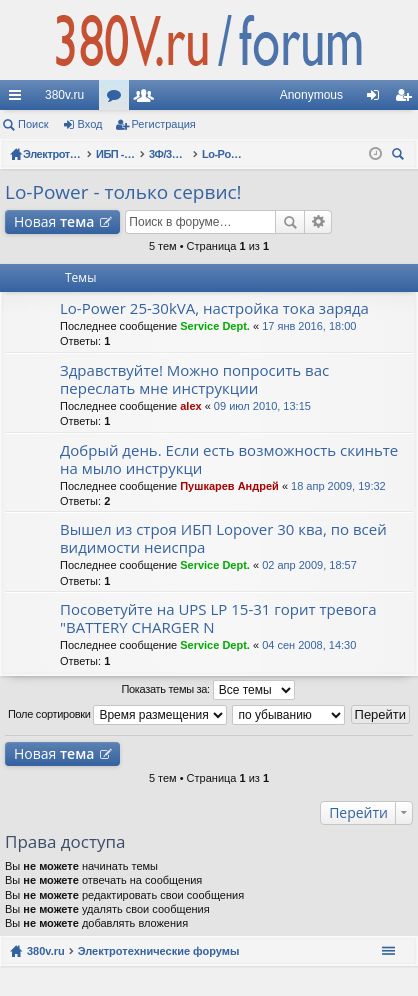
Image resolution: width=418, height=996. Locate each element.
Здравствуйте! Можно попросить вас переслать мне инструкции (194, 379)
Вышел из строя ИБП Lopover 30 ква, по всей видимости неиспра (223, 538)
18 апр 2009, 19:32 (338, 486)
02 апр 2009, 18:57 (309, 565)
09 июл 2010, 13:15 (262, 406)
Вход (90, 124)
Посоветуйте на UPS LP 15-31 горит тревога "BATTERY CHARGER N (218, 618)
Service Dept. (215, 326)
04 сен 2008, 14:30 (309, 645)
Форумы (118, 99)
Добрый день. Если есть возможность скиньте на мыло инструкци (229, 459)
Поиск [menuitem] (401, 156)
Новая (54, 221)
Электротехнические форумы (159, 951)
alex (190, 406)
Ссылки (19, 99)
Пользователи (148, 99)
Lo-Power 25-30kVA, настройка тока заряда (214, 308)
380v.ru (64, 95)
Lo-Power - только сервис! (123, 192)
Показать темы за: (207, 690)
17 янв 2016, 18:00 (309, 326)
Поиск (33, 124)
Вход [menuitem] (377, 99)
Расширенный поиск (318, 222)
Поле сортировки (117, 715)
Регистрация (164, 124)
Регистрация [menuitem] (407, 99)
